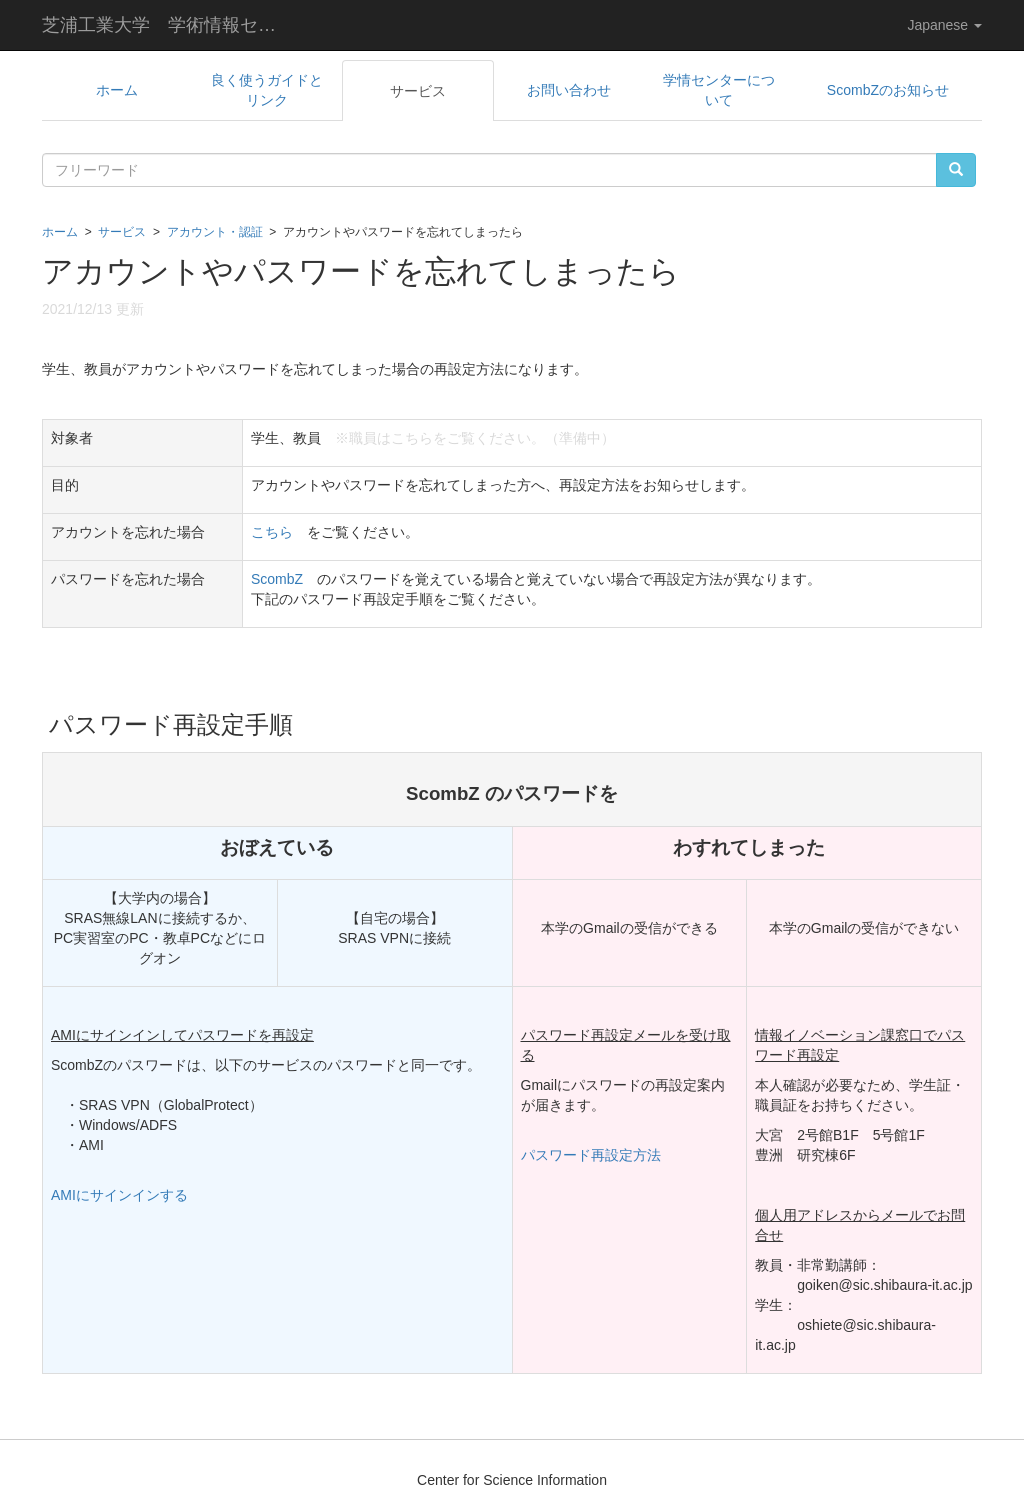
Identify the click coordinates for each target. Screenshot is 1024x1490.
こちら (272, 532)
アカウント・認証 (215, 232)
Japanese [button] (944, 25)
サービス (122, 232)
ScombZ (277, 579)
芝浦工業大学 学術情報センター (174, 25)
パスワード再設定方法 (591, 1155)
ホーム (60, 232)
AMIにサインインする (119, 1195)
